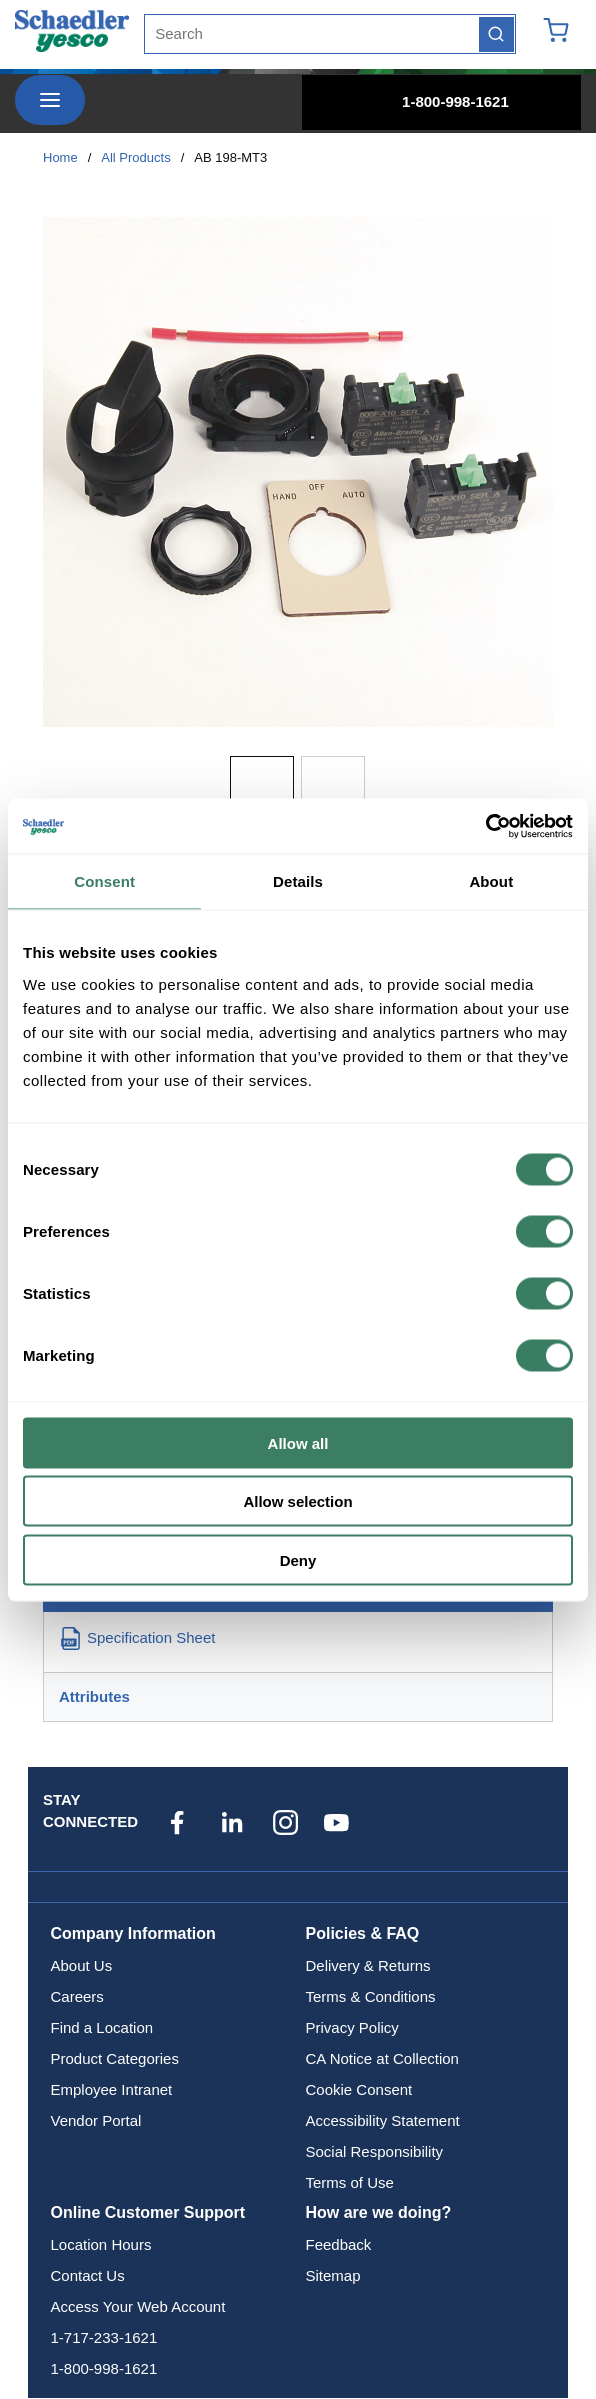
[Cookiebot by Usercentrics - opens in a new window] (485, 826)
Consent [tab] (104, 881)
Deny (298, 1559)
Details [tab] (298, 881)
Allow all (298, 1442)
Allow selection (297, 1501)
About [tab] (491, 881)
